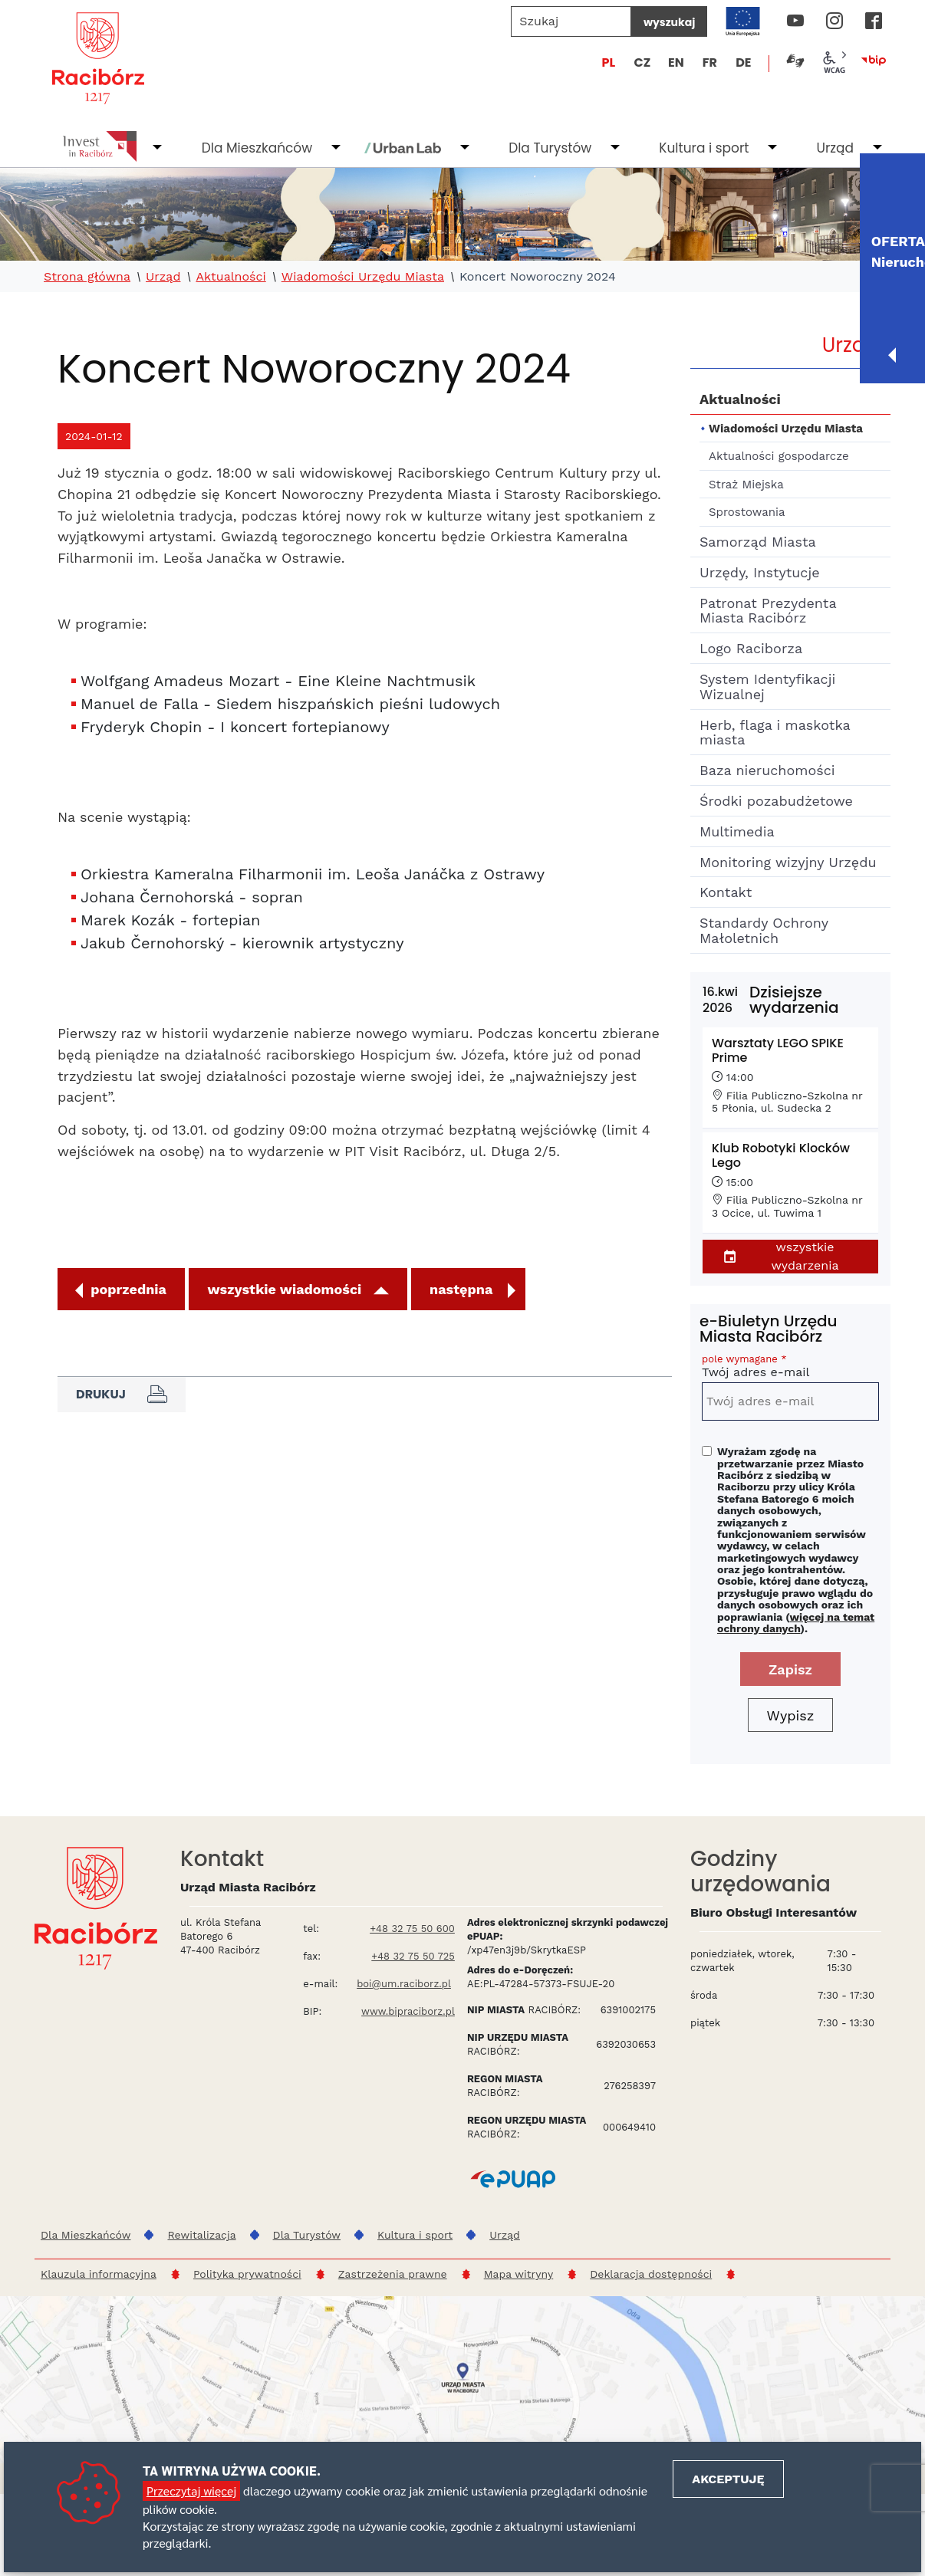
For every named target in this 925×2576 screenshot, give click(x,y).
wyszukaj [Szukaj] (669, 22)
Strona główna (87, 277)
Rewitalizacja (201, 2235)
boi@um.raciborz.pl (404, 1984)
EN (676, 62)
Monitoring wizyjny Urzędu (788, 862)
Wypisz (791, 1715)
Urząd (835, 148)
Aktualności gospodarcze (779, 456)
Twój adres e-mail (790, 1368)
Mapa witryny (519, 2274)
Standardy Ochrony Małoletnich (764, 930)
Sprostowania (747, 512)
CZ (642, 62)
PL (609, 62)
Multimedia (737, 831)
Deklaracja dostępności (651, 2274)
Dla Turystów (550, 148)
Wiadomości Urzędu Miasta (362, 277)
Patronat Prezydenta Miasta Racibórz (768, 610)
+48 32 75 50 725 (413, 1956)
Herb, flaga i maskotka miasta (775, 732)
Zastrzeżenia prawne (392, 2274)
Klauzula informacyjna (98, 2274)
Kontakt (726, 892)
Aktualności (230, 277)
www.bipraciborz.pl (408, 2011)
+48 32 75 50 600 (412, 1928)
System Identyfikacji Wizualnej (767, 686)
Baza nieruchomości (767, 770)
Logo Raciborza (751, 648)
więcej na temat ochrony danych (795, 1623)
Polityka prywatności (247, 2274)
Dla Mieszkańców (257, 148)
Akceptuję (728, 2479)
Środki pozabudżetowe (776, 801)
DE (743, 62)
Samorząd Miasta (758, 542)
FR (710, 62)
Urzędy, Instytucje (760, 572)
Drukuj (121, 1394)
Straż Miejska (746, 484)
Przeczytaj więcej (191, 2490)
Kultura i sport (704, 148)
